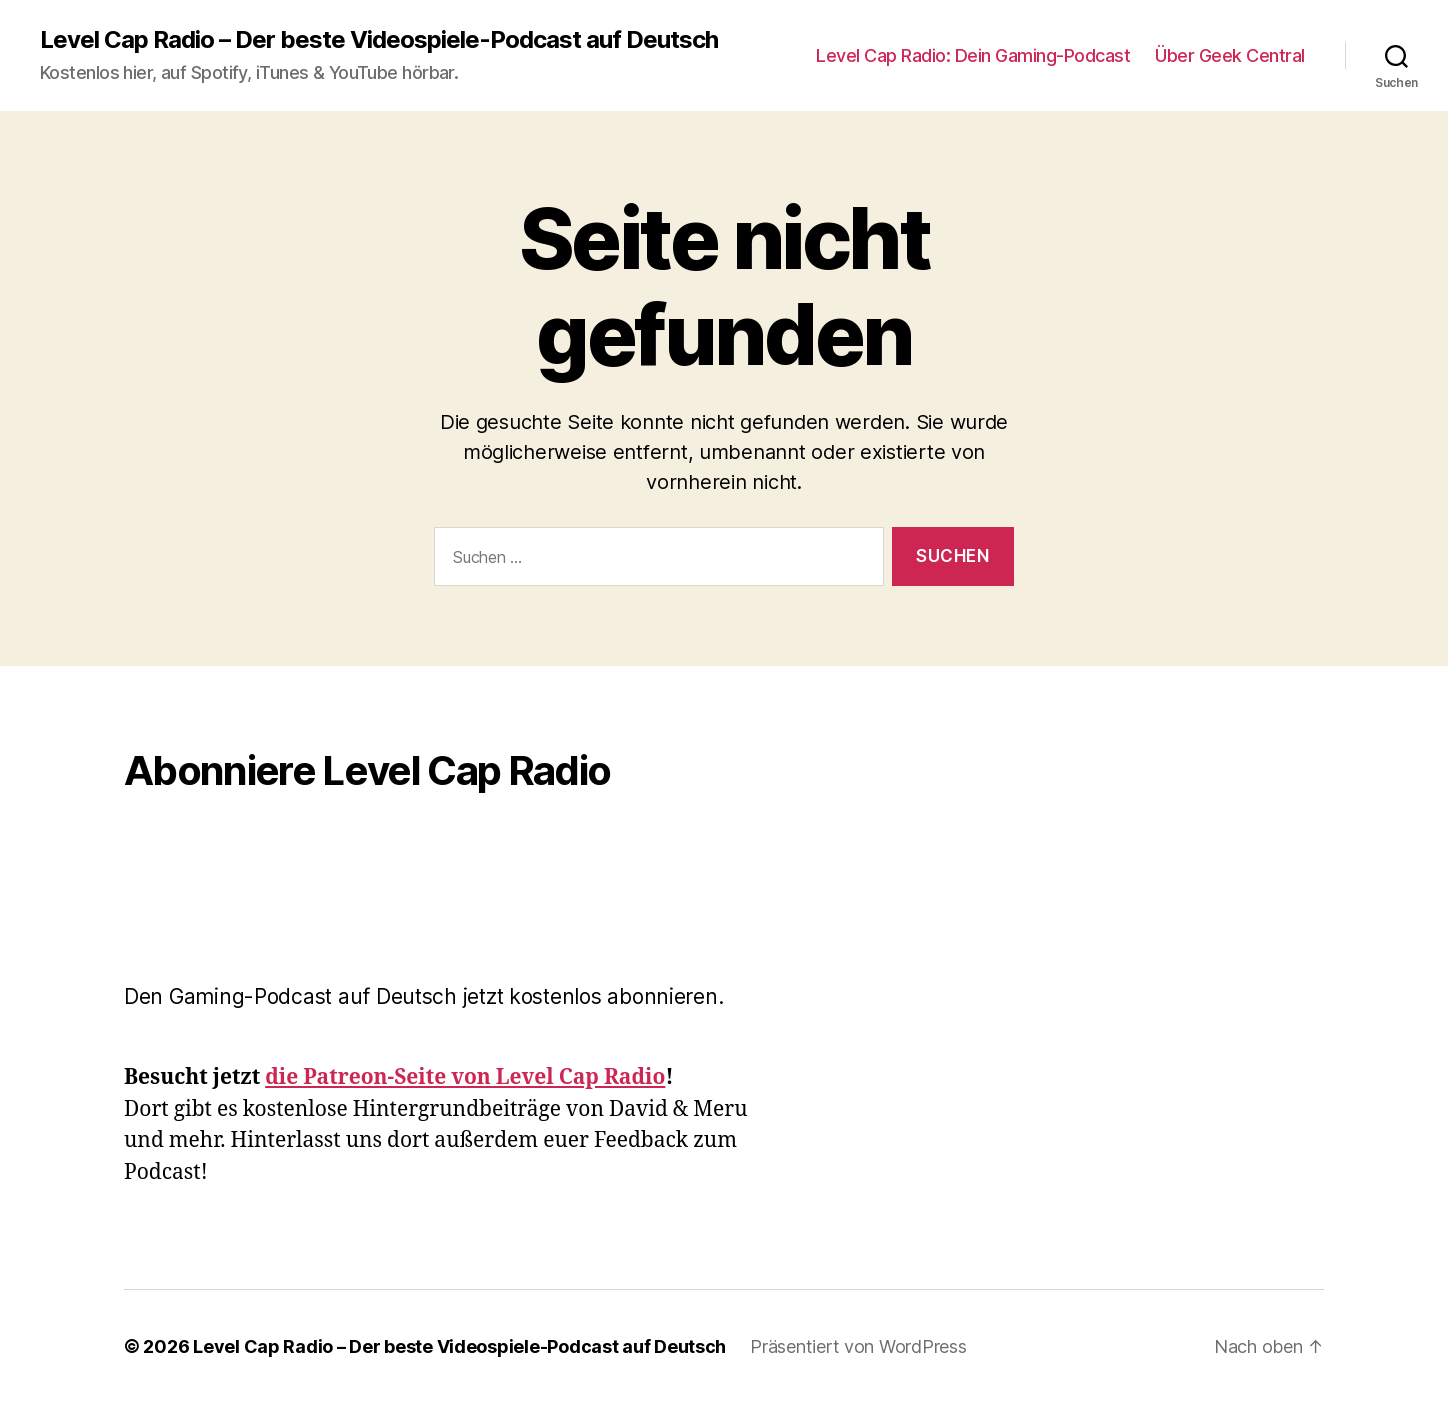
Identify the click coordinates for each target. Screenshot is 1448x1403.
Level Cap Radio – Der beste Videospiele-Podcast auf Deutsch (379, 40)
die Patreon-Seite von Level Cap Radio (465, 1077)
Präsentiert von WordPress (858, 1346)
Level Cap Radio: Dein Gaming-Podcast (973, 55)
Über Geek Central (1230, 55)
